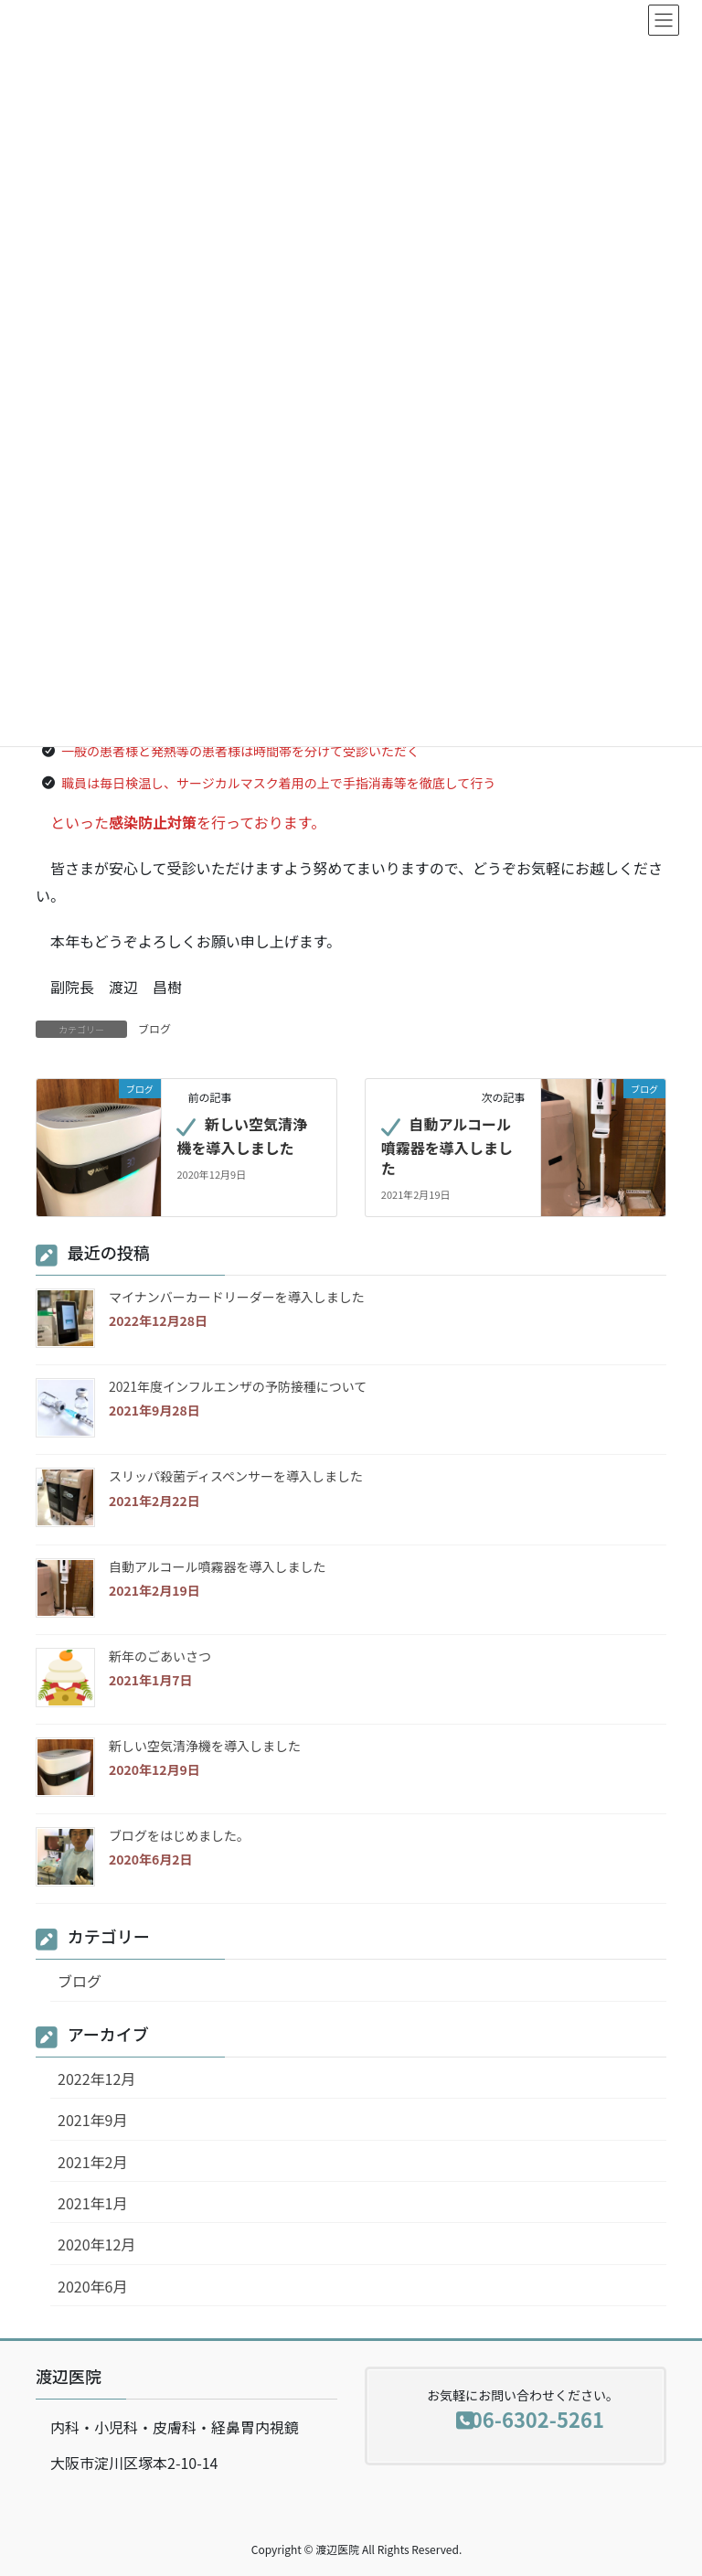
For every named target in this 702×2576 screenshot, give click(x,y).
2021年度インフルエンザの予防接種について (238, 1386)
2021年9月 (92, 2120)
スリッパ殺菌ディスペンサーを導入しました (236, 1476)
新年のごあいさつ (160, 1656)
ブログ (154, 1028)
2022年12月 (96, 2079)
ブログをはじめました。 (179, 1835)
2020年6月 (92, 2286)
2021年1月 (92, 2203)
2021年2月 (92, 2162)
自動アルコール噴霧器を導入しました (447, 1146)
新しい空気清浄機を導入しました (241, 1136)
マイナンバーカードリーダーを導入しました (237, 1297)
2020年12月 (96, 2244)
